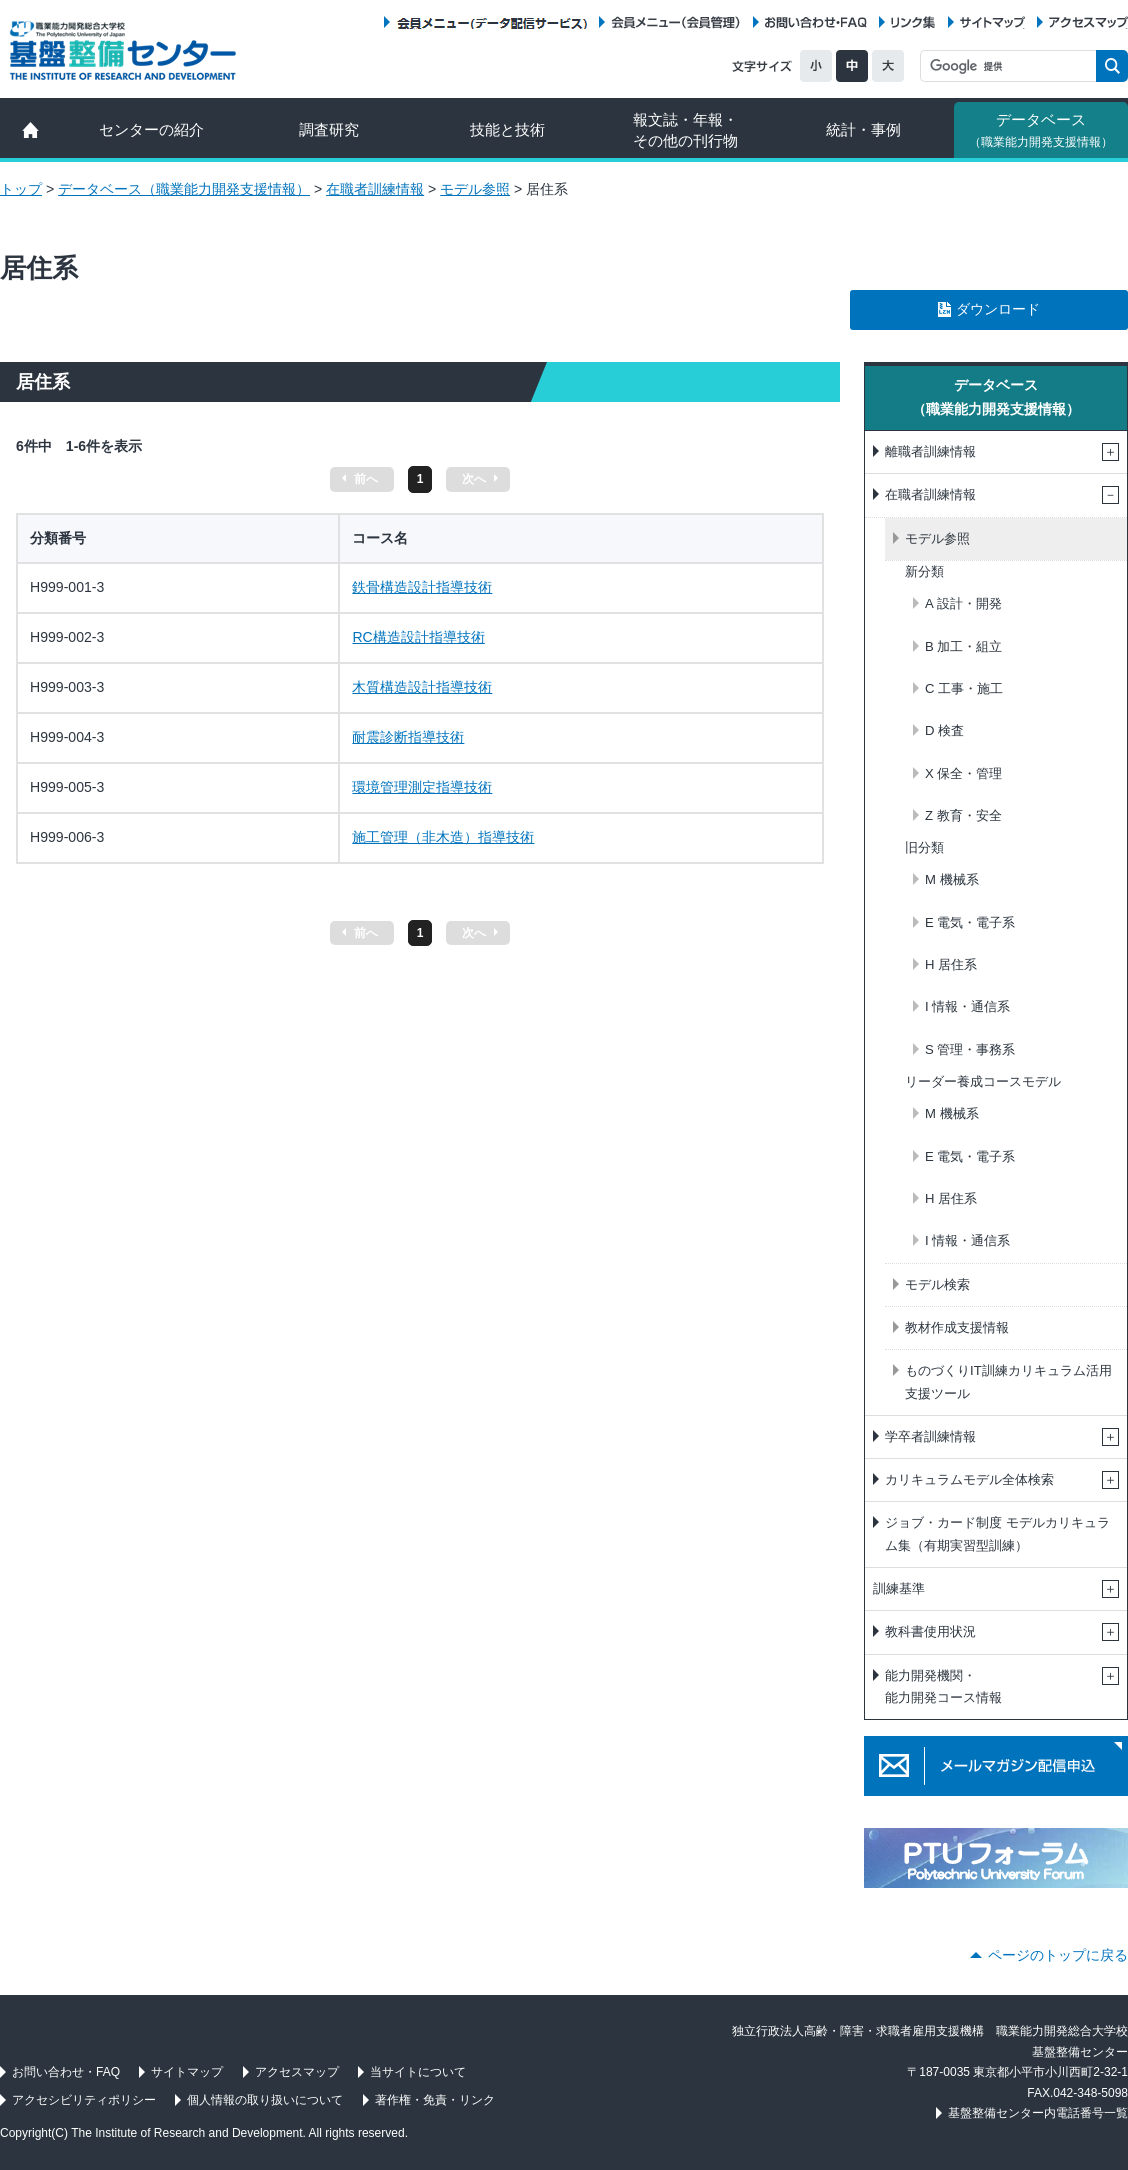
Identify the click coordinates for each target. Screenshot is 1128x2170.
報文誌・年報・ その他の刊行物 (685, 130)
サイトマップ (992, 22)
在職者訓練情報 (375, 189)
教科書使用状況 (930, 1631)
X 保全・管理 (963, 773)
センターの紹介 (151, 129)
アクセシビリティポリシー (84, 2100)
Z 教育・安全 (963, 815)
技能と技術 (507, 129)
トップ (21, 189)
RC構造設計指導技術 (418, 637)
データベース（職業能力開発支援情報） (184, 189)
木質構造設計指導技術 (422, 687)
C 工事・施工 (964, 688)
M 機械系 (952, 879)
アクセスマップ (1088, 22)
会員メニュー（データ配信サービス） (491, 22)
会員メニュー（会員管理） (676, 22)
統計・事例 (863, 129)
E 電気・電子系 (970, 922)
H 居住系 (951, 964)
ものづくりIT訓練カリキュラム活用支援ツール (1008, 1381)
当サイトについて (418, 2072)
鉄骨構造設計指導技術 (422, 587)
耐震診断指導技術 (408, 737)
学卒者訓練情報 (930, 1436)
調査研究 (329, 129)
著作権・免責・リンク (435, 2100)
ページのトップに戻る (1058, 1955)
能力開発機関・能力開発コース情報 (943, 1686)
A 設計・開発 (963, 603)
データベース (1041, 130)
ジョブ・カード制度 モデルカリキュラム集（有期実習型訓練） (997, 1533)
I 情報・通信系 (967, 1006)
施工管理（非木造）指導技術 (443, 837)
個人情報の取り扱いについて (265, 2100)
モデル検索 (937, 1284)
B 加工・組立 (963, 646)
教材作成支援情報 (957, 1327)
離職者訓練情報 (930, 451)
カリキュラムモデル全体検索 (969, 1479)
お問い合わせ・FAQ (816, 22)
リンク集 (913, 22)
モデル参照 (475, 189)
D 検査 (944, 730)
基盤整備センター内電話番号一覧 (1038, 2113)
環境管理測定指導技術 (422, 787)
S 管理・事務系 (970, 1049)
